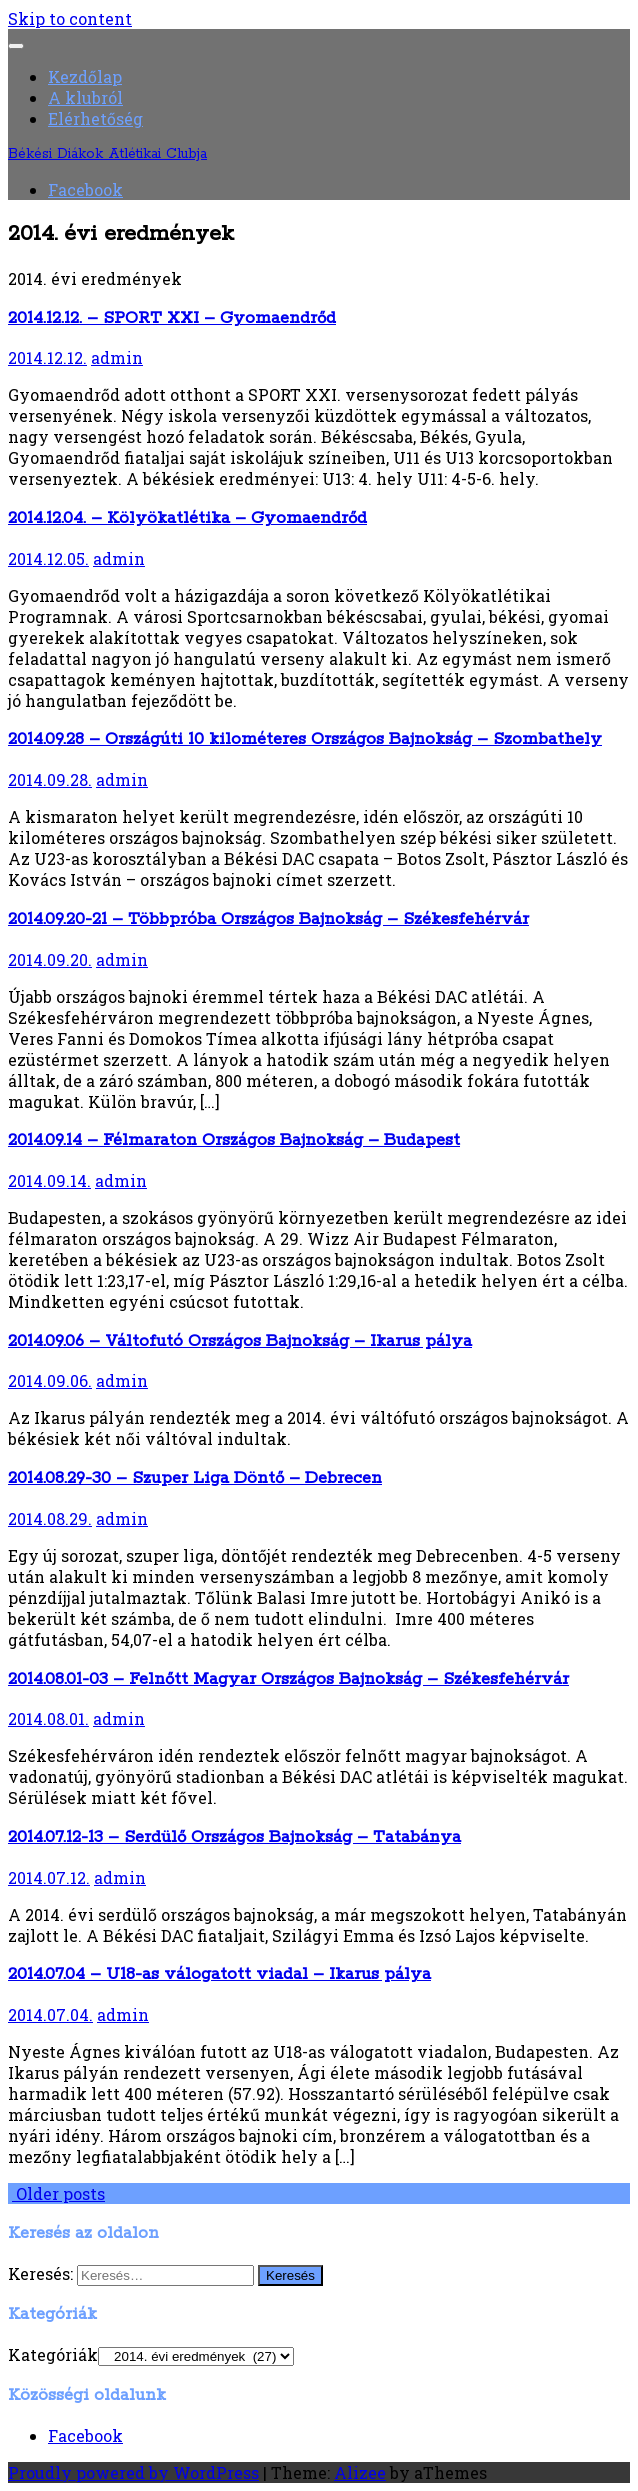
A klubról (85, 97)
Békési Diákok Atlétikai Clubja (107, 154)
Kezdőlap (85, 76)
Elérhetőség (95, 118)
